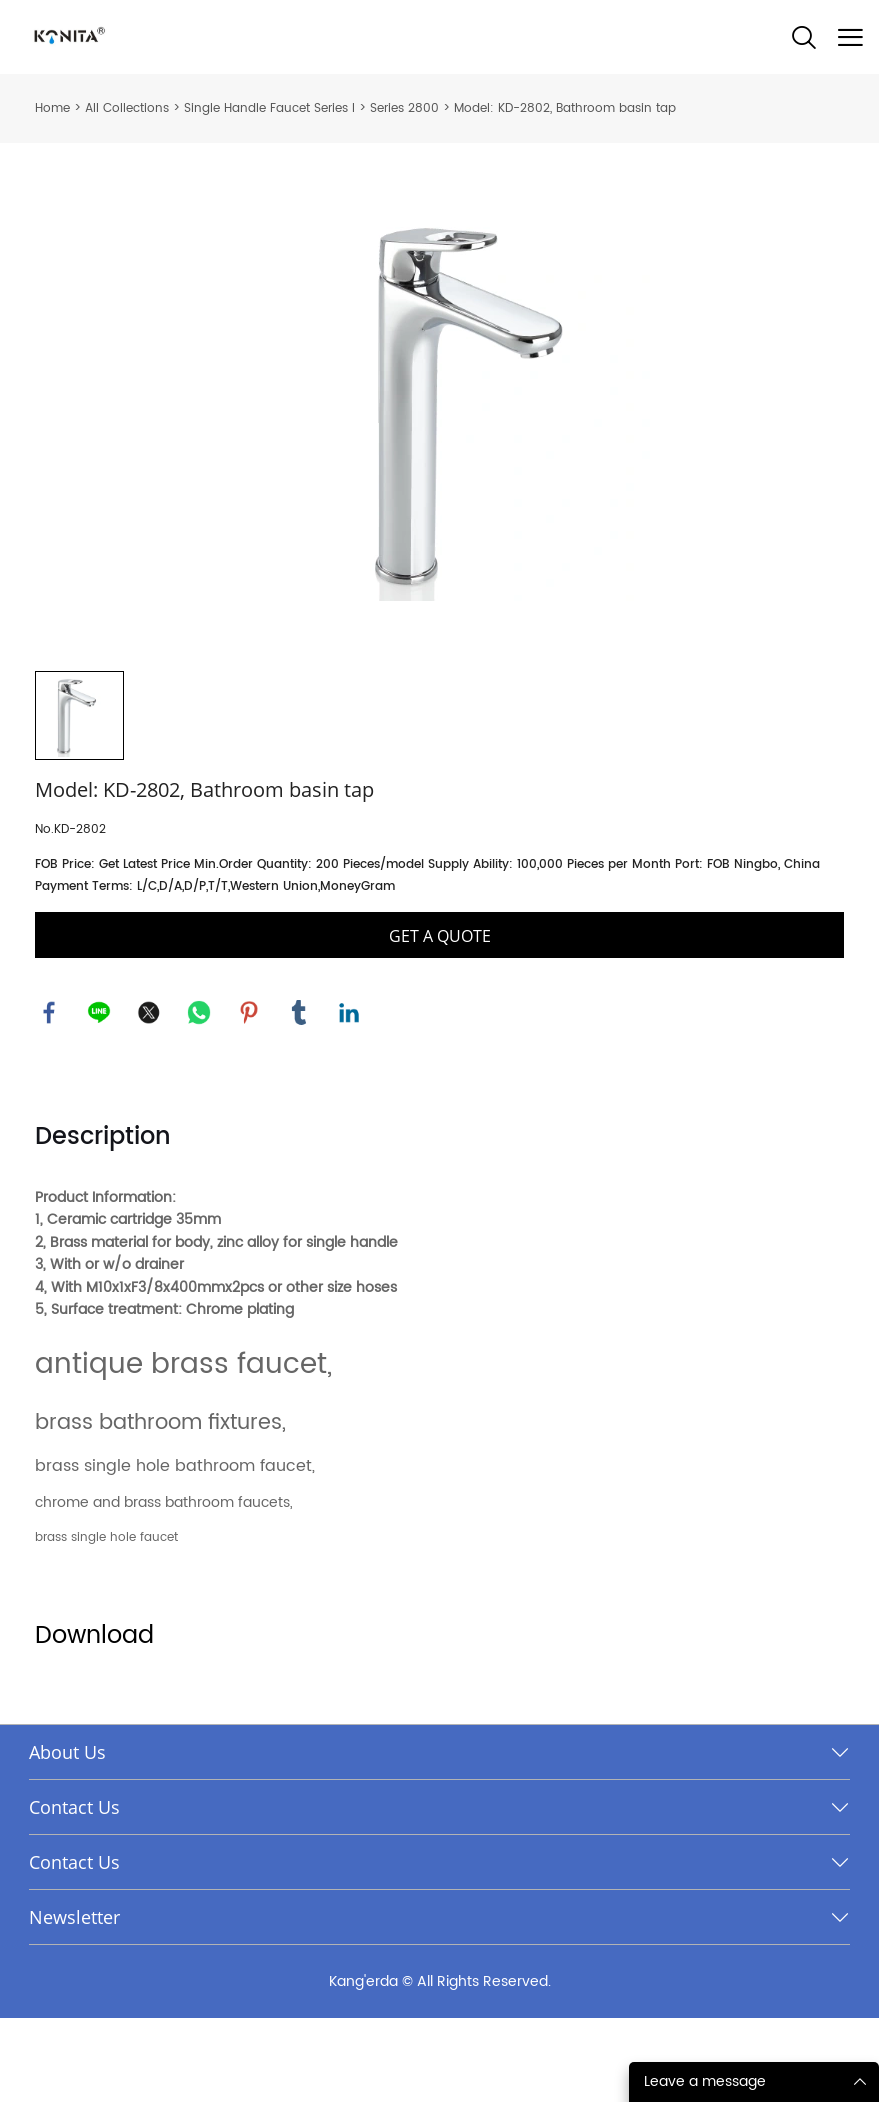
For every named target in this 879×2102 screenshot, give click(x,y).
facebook (50, 1096)
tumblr (300, 1096)
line (100, 1096)
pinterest (250, 1096)
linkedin (350, 1096)
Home (52, 108)
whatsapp (200, 1096)
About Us (67, 1836)
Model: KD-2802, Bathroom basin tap (565, 108)
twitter (150, 1096)
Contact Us (74, 1891)
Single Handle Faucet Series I (269, 108)
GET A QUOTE (440, 1019)
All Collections (127, 108)
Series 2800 (404, 108)
